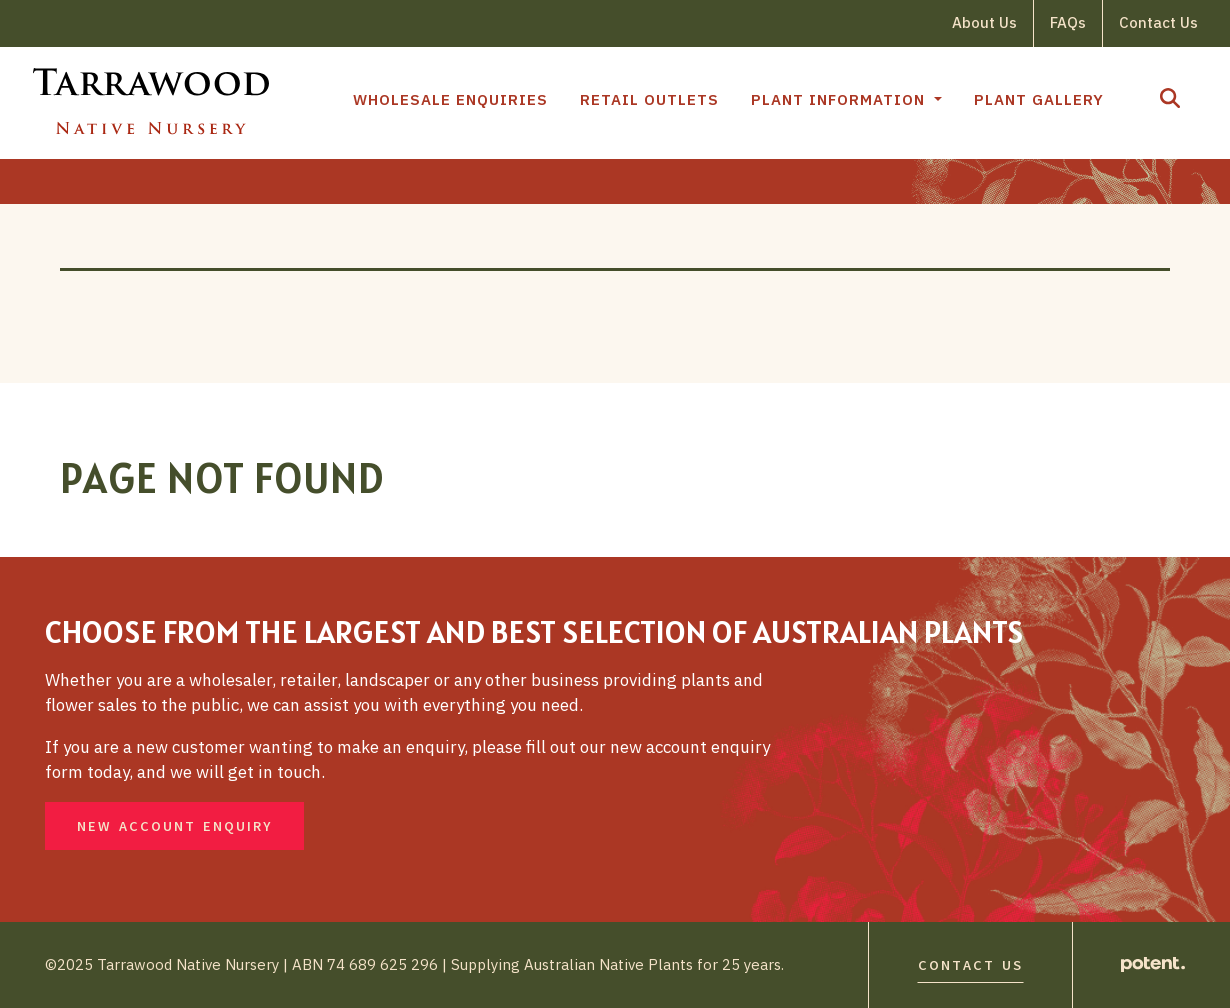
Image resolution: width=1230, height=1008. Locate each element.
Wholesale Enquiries (450, 99)
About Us (984, 22)
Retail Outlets (649, 99)
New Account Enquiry (174, 826)
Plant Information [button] (840, 99)
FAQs (1068, 22)
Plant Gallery (1039, 99)
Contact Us (1158, 22)
